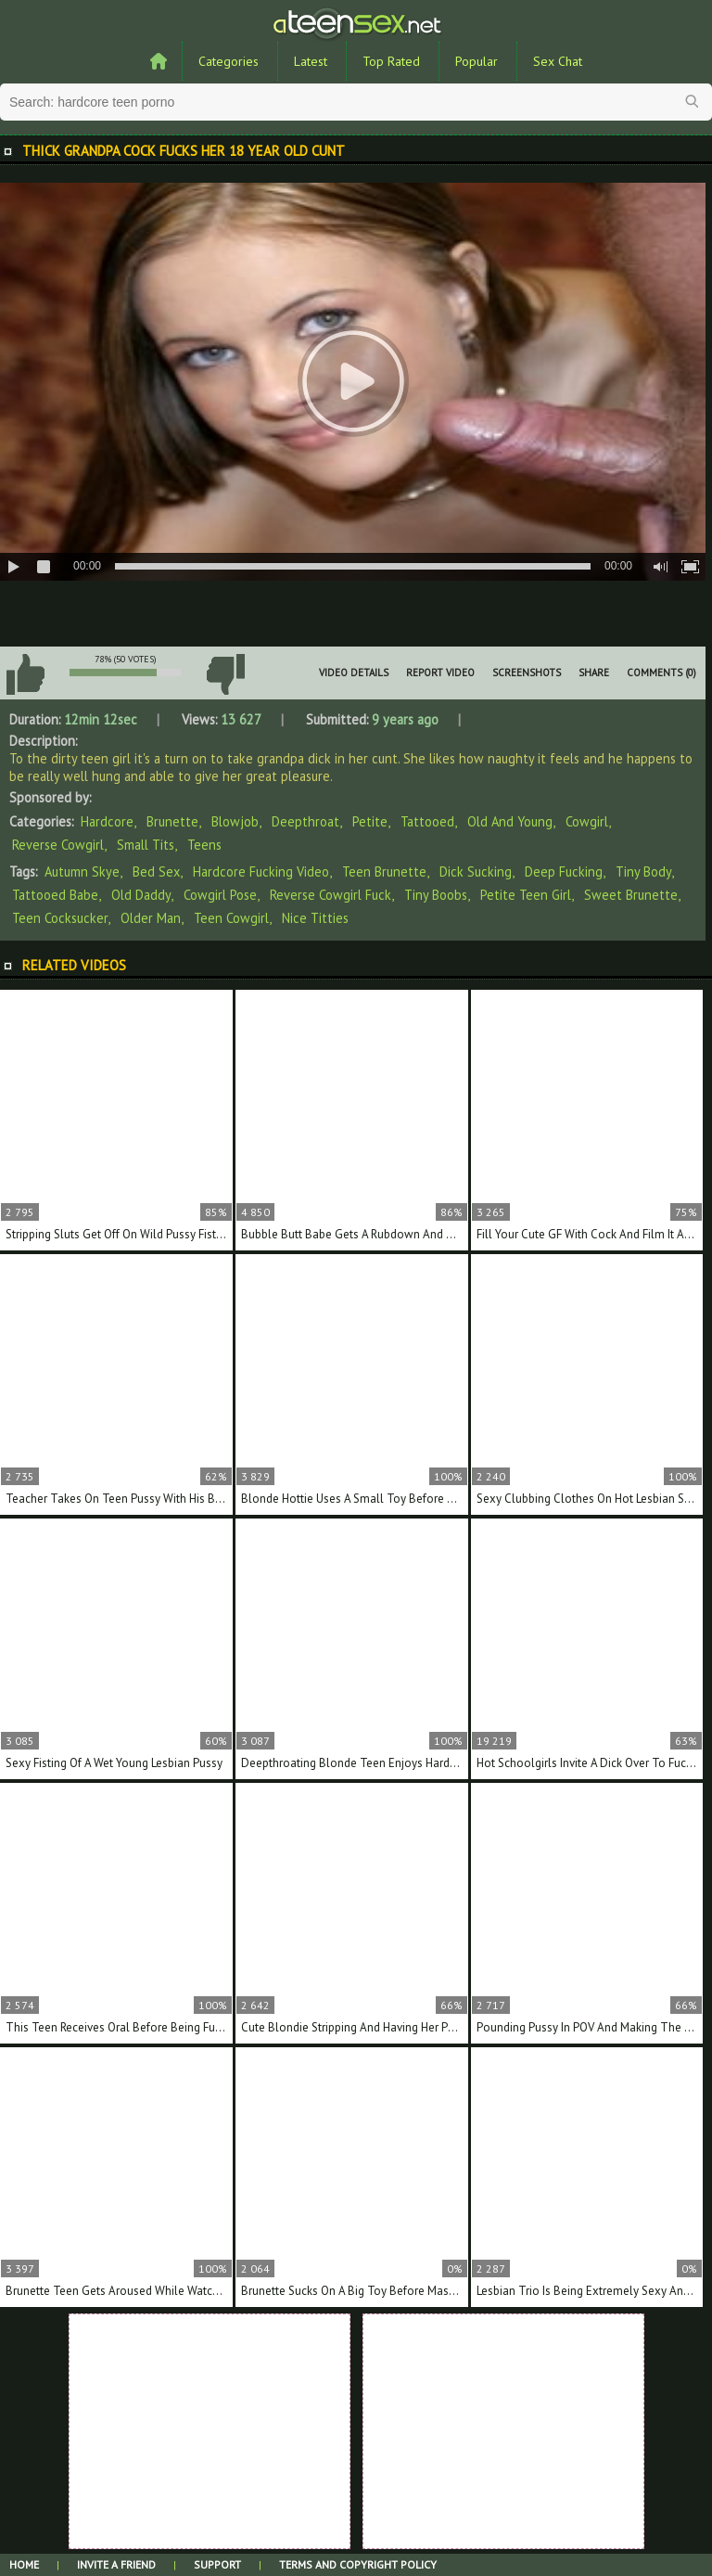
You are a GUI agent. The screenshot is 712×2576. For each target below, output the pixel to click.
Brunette (172, 821)
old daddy (141, 895)
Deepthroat (305, 821)
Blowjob (235, 821)
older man (151, 918)
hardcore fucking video (261, 871)
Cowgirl (587, 821)
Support (217, 2564)
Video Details (353, 672)
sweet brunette (631, 895)
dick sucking (475, 871)
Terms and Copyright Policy (358, 2564)
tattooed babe (55, 895)
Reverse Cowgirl (58, 844)
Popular (476, 61)
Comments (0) (661, 672)
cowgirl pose (220, 895)
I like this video (25, 674)
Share (593, 672)
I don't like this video (225, 674)
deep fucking (564, 871)
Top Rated (391, 61)
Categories (228, 61)
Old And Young (510, 821)
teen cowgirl (231, 918)
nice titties (315, 918)
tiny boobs (435, 895)
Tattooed (427, 821)
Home (24, 2564)
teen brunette (384, 871)
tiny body (643, 871)
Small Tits (145, 844)
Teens (204, 844)
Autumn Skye (82, 871)
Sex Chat (557, 61)
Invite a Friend (116, 2564)
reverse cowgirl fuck (330, 895)
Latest (310, 61)
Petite (370, 821)
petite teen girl (525, 895)
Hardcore (107, 821)
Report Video (440, 672)
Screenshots (526, 672)
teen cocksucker (60, 918)
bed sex (156, 871)
